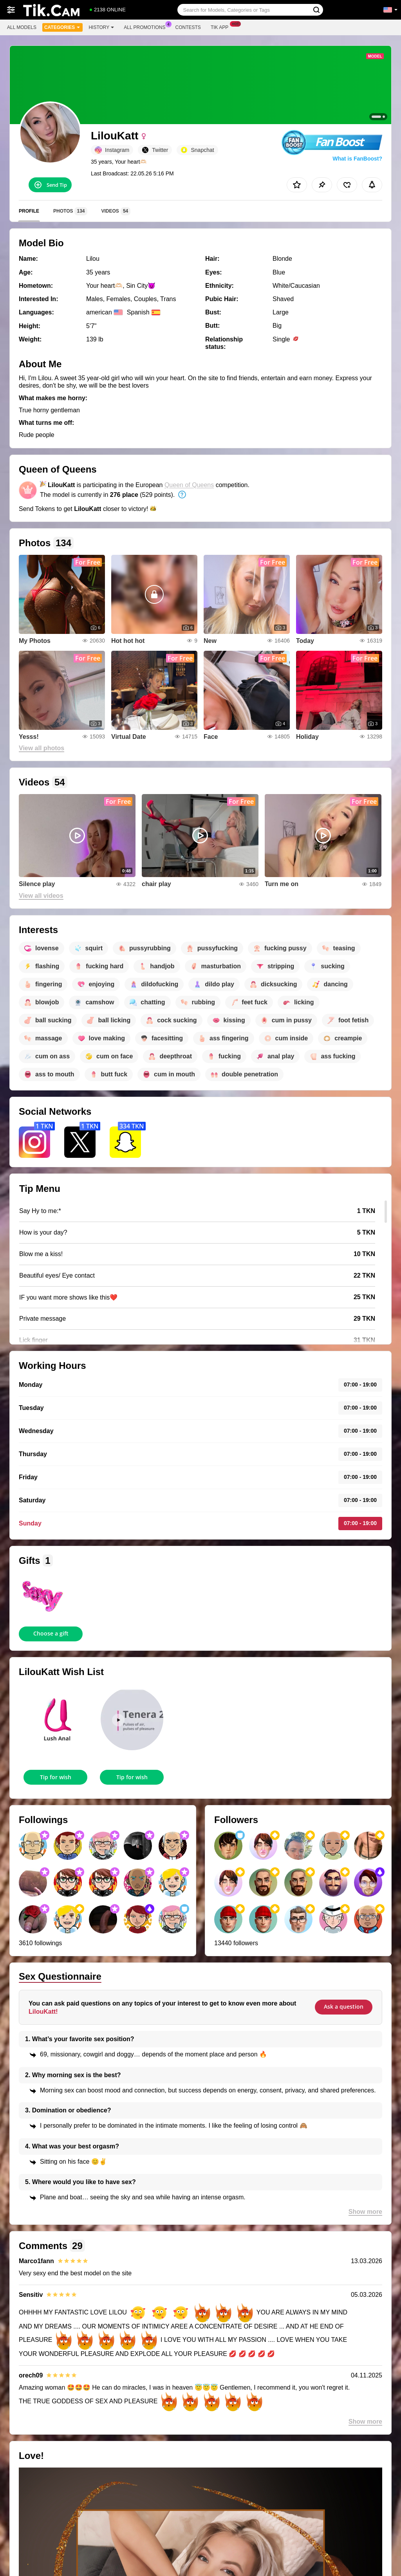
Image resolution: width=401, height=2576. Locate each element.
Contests (188, 27)
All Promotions (146, 26)
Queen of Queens (189, 485)
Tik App (221, 26)
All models (21, 27)
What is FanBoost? (357, 158)
